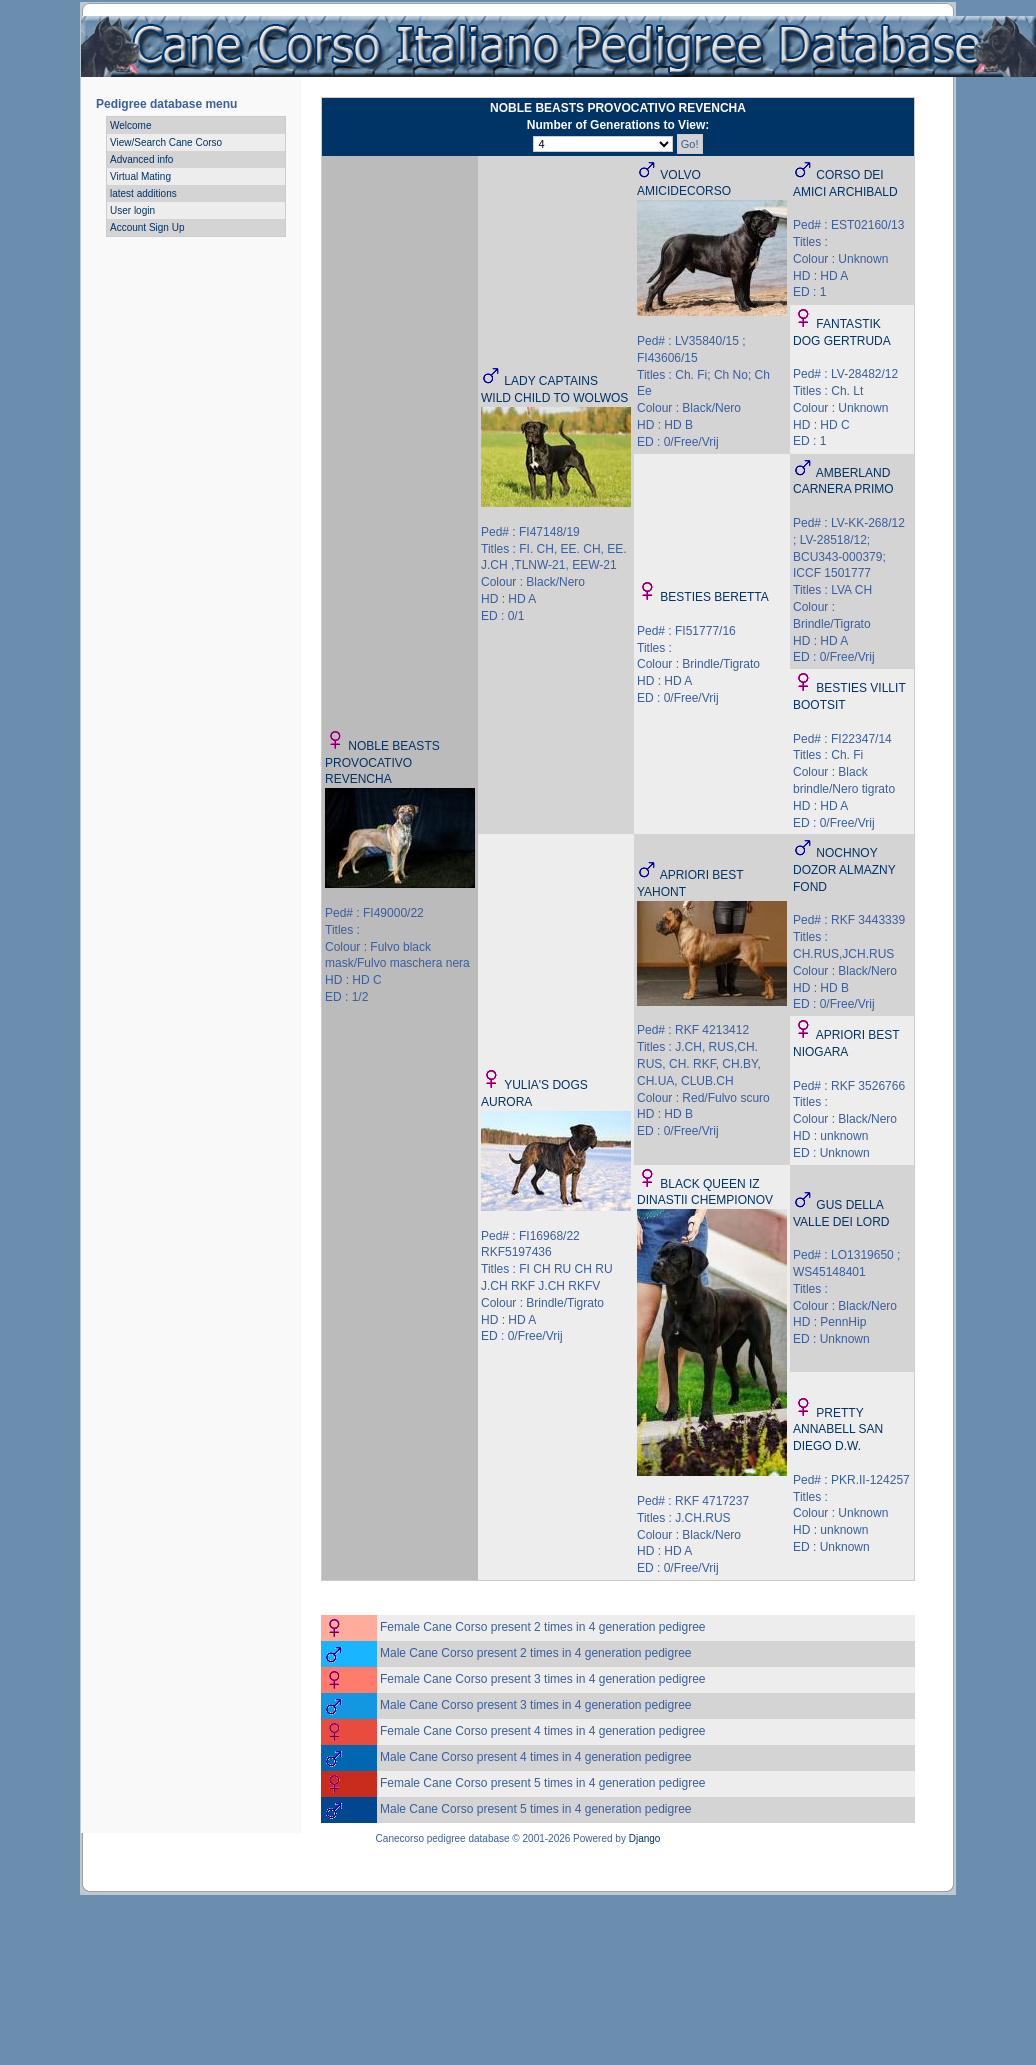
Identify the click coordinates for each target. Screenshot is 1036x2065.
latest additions (143, 193)
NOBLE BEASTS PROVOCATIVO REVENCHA (382, 763)
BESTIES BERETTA (714, 597)
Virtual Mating (140, 176)
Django (645, 1838)
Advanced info (141, 159)
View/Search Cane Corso (166, 142)
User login (132, 210)
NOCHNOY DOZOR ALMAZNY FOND (844, 870)
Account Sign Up (147, 227)
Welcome (131, 125)
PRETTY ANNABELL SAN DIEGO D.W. (838, 1430)
